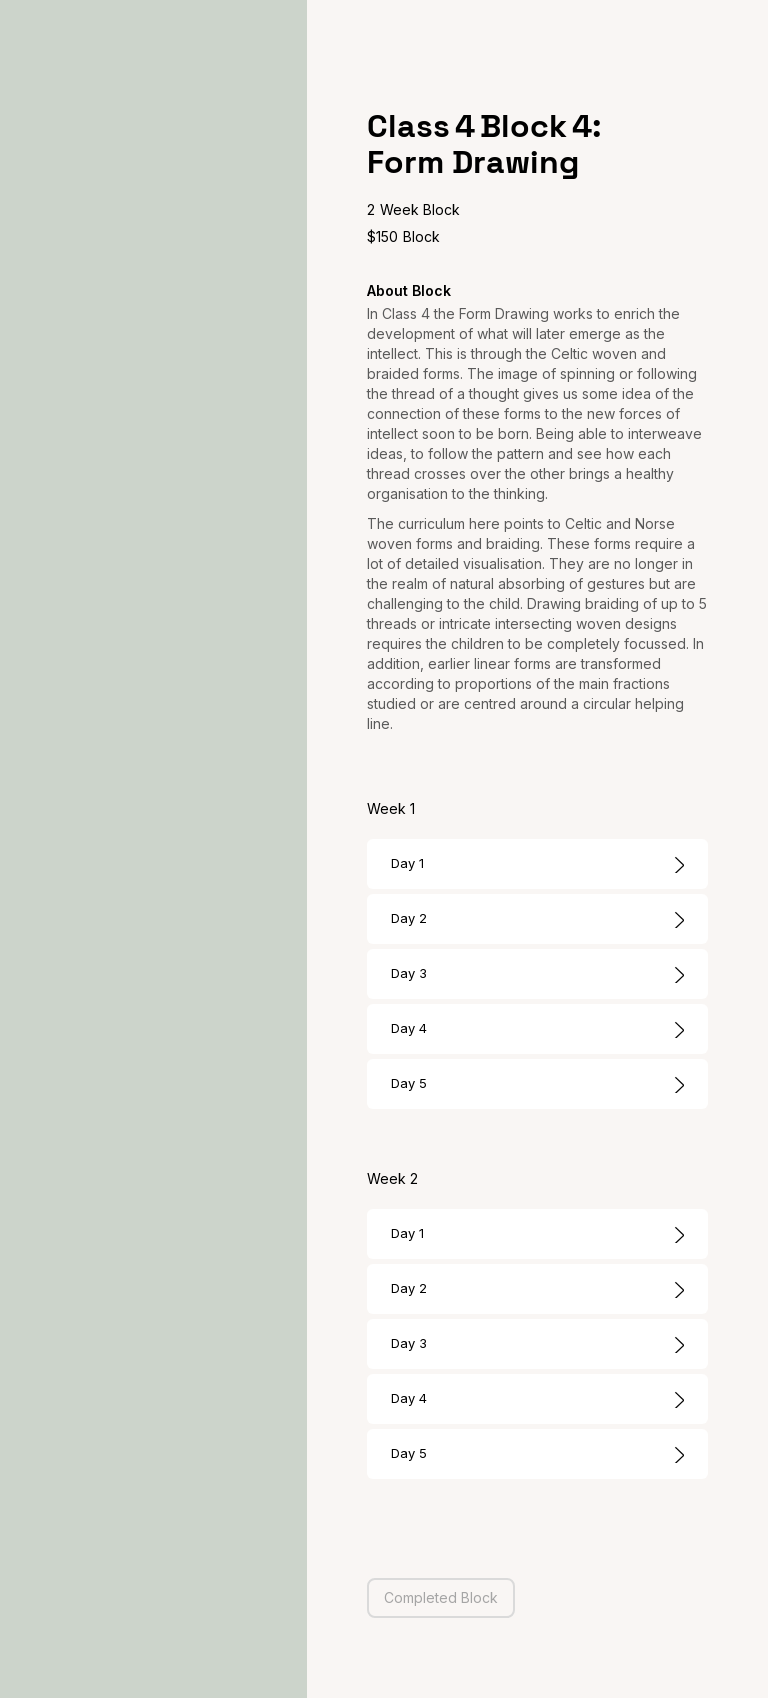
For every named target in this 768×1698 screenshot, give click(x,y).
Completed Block (441, 1597)
